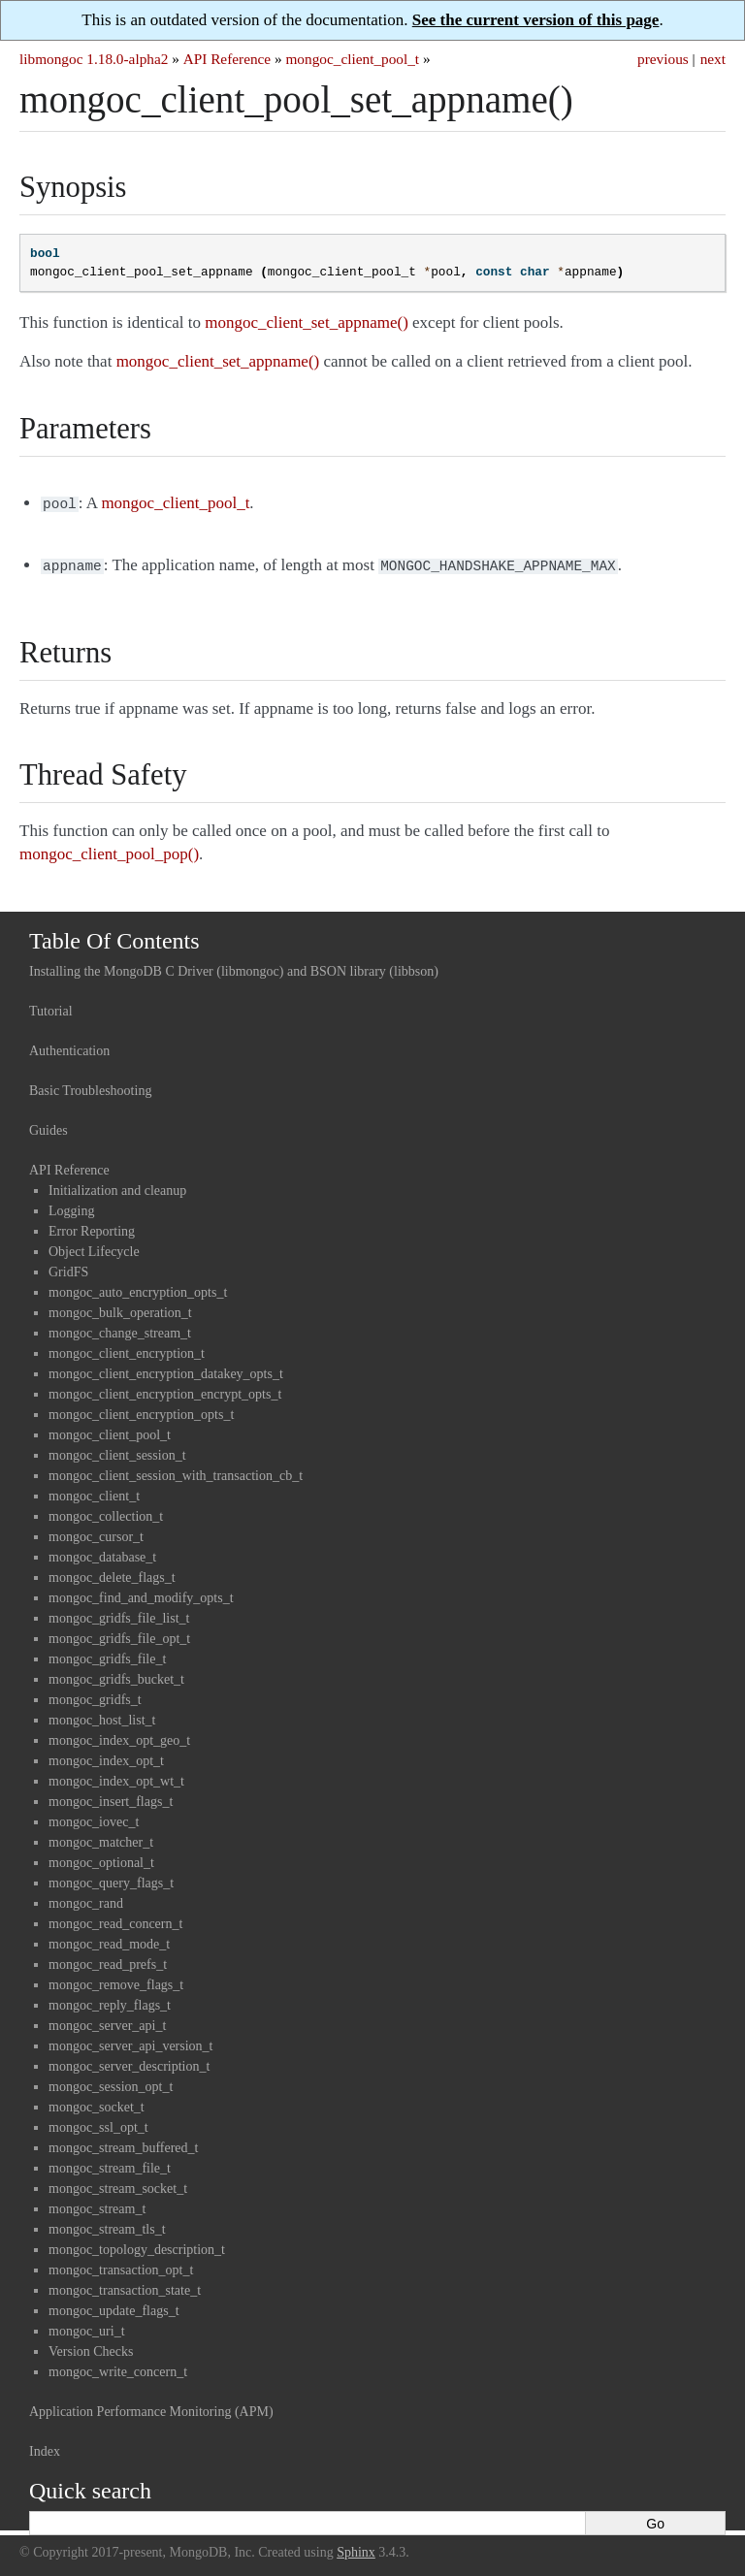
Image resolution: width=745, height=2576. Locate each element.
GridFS (68, 1268)
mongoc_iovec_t (94, 1818)
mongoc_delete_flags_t (112, 1573)
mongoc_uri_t (87, 2327)
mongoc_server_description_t (129, 2062)
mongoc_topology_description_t (137, 2245)
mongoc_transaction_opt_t (121, 2266)
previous (663, 58)
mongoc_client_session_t (117, 1451)
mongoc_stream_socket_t (118, 2184)
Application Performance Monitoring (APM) (151, 2407)
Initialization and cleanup (117, 1186)
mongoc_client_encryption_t (127, 1349)
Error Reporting (92, 1227)
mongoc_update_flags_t (114, 2307)
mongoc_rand (86, 1899)
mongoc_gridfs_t (95, 1696)
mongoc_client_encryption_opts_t (141, 1410)
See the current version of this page (536, 20)
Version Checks (91, 2347)
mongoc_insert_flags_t (111, 1797)
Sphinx (356, 2548)
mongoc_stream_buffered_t (123, 2144)
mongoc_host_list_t (102, 1716)
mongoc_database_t (102, 1553)
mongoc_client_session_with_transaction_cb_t (176, 1472)
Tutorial (51, 1007)
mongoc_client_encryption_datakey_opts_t (166, 1370)
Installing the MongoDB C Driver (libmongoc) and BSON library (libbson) (233, 967)
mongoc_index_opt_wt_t (116, 1777)
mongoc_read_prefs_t (108, 1960)
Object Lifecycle (94, 1247)
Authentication (69, 1047)
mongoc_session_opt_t (111, 2083)
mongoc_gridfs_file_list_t (119, 1614)
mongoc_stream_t (97, 2205)
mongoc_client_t (94, 1492)
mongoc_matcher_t (101, 1838)
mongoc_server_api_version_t (131, 2042)
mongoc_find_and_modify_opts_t (141, 1594)
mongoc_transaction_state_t (125, 2286)
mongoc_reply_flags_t (110, 2001)
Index (44, 2447)
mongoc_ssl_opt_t (98, 2123)
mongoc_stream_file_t (110, 2164)
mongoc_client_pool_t (352, 58)
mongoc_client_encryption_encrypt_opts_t (165, 1390)
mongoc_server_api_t (107, 2021)
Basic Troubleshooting (90, 1086)
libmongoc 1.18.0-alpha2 (93, 58)
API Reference (227, 58)
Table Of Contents (114, 937)
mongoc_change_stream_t (120, 1329)
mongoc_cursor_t (96, 1533)
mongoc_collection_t (106, 1512)
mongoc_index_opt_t (106, 1757)
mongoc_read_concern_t (115, 1920)
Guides (48, 1126)
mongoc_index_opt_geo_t (119, 1736)
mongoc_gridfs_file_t (107, 1655)
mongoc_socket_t (97, 2103)
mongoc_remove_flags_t (116, 1981)
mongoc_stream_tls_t (107, 2225)
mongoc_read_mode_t (109, 1940)
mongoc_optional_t (101, 1859)
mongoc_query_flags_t (111, 1879)
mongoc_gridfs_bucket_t (116, 1675)
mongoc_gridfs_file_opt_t (119, 1634)
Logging (71, 1207)
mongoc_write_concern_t (118, 2368)
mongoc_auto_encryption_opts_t (138, 1288)
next (713, 58)
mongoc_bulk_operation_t (120, 1309)
